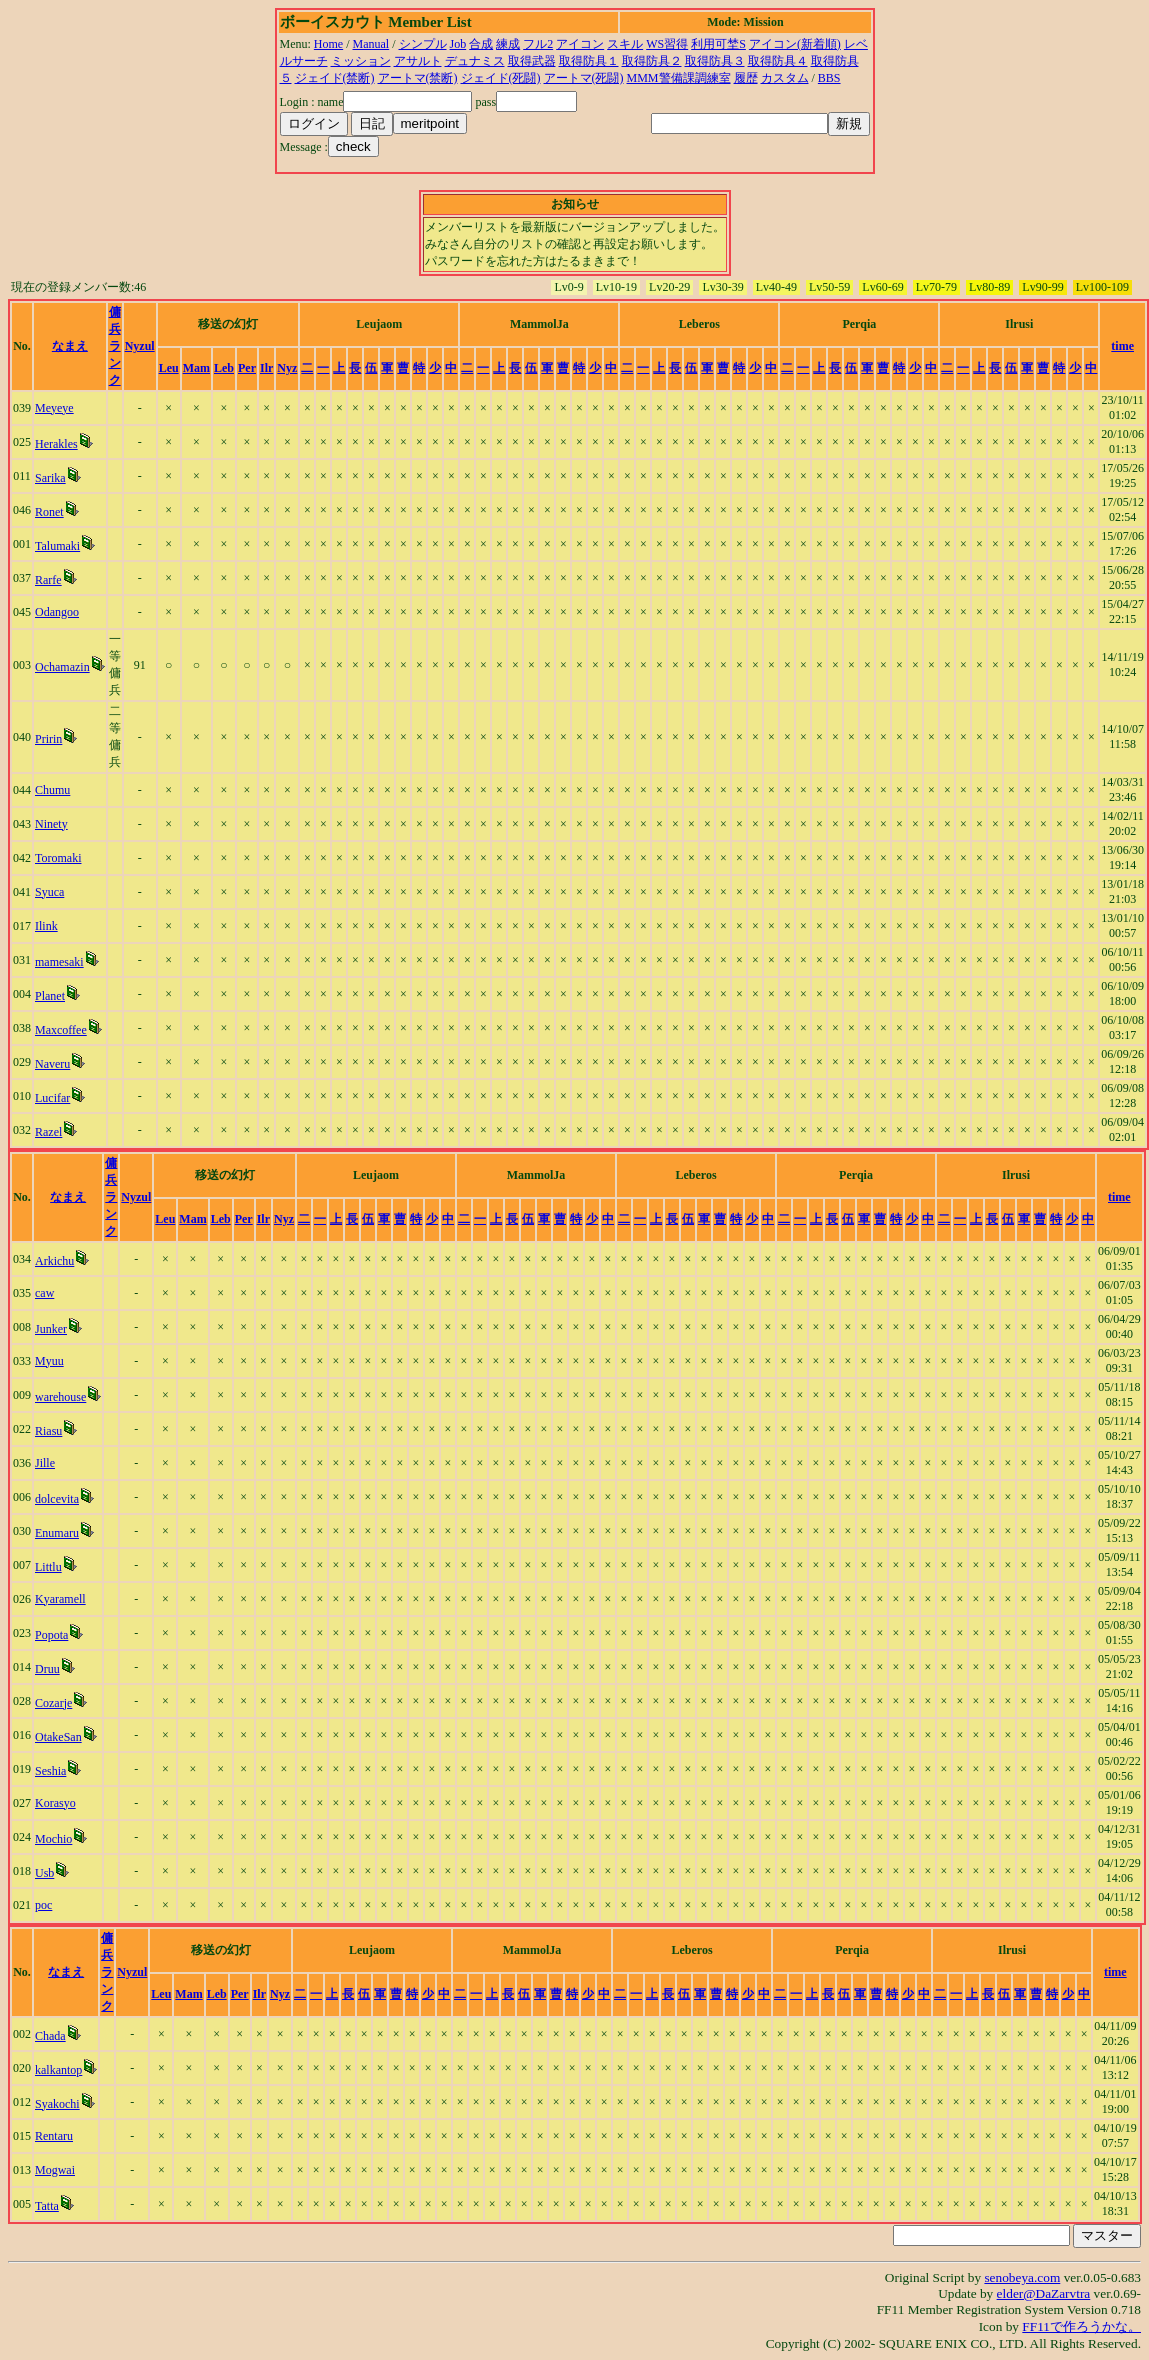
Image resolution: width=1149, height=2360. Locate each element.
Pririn (48, 739)
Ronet (49, 512)
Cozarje (53, 1703)
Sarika (50, 478)
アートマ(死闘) (584, 78)
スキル (625, 44)
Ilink (46, 926)
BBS (829, 78)
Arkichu (54, 1261)
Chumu (52, 790)
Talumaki (57, 546)
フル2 (538, 44)
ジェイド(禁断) (335, 78)
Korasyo (55, 1803)
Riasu (48, 1431)
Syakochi (57, 2104)
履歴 (746, 78)
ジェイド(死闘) (501, 78)
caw (44, 1293)
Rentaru (54, 2136)
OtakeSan (58, 1737)
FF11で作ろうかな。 (1081, 2326)
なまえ (70, 346)
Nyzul (140, 346)
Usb (44, 1873)
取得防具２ (652, 61)
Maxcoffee (61, 1030)
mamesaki (59, 962)
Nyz (287, 368)
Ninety (51, 824)
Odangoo (57, 612)
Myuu (49, 1361)
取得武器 (532, 61)
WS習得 (667, 44)
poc (43, 1905)
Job (458, 44)
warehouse (60, 1397)
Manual (371, 44)
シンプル (423, 44)
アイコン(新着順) (795, 44)
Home (328, 44)
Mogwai (55, 2170)
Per (247, 368)
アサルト (418, 61)
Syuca (49, 892)
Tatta (47, 2206)
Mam (196, 368)
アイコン (580, 44)
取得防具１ (589, 61)
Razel (48, 1132)
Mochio (53, 1839)
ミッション (361, 61)
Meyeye (54, 408)
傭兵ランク (115, 346)
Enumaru (57, 1533)
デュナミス (475, 61)
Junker (51, 1329)
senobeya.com (1022, 2277)
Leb (224, 368)
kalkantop (58, 2070)
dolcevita (57, 1499)
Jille (45, 1463)
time (1122, 346)
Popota (51, 1635)
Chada (50, 2036)
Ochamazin (62, 667)
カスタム (785, 78)
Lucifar (52, 1098)
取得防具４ (778, 61)
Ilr (266, 368)
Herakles (56, 444)
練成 (508, 44)
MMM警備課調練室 (679, 78)
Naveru (52, 1064)
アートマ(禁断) (418, 78)
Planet (50, 996)
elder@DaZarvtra (1044, 2293)
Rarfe (48, 580)
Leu (169, 368)
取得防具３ (715, 61)
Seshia (50, 1771)
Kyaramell (60, 1599)
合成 (481, 44)
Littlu (48, 1567)
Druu (47, 1669)
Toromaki (58, 858)
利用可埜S (718, 44)
